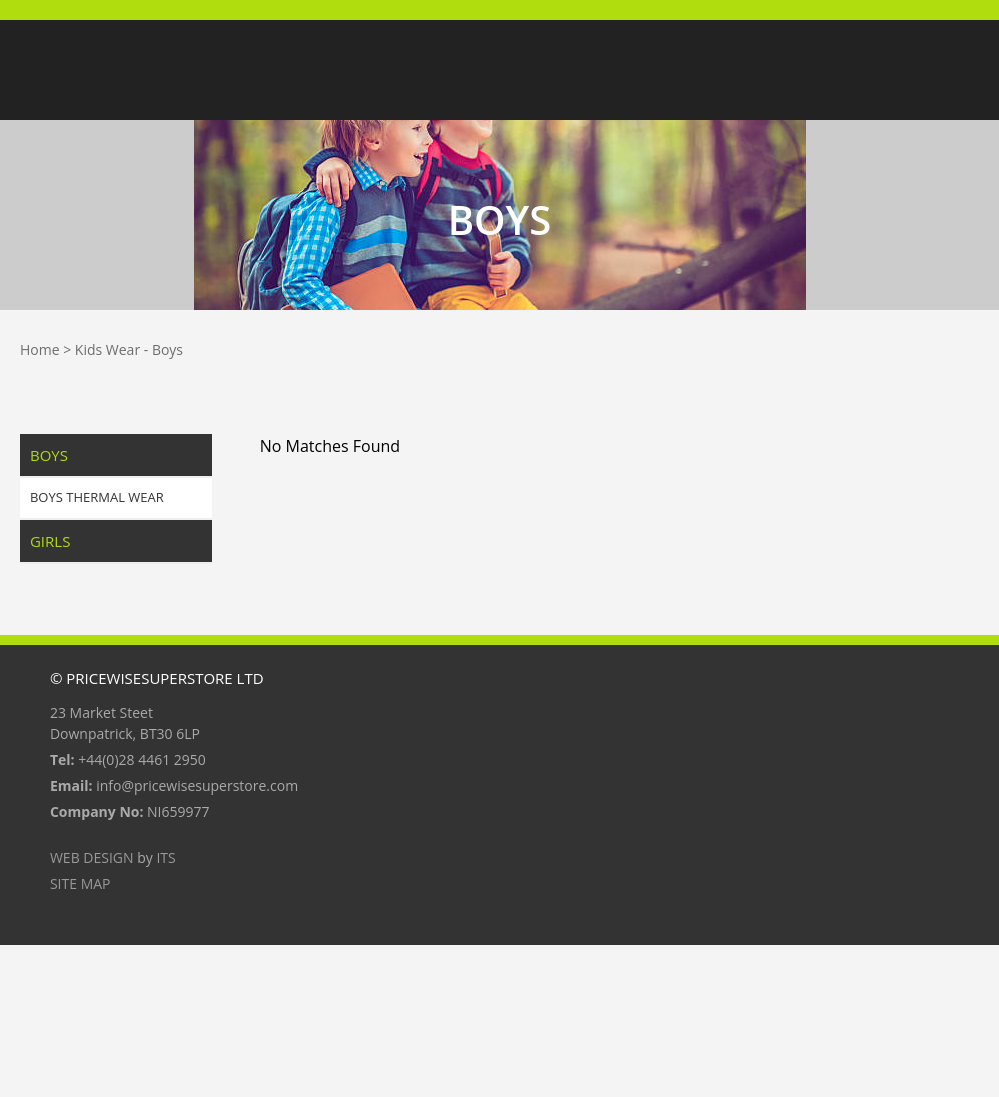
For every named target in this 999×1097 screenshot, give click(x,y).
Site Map (80, 883)
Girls (50, 541)
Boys (167, 349)
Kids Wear (107, 349)
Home (40, 349)
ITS (165, 857)
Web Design (92, 857)
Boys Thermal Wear (97, 497)
